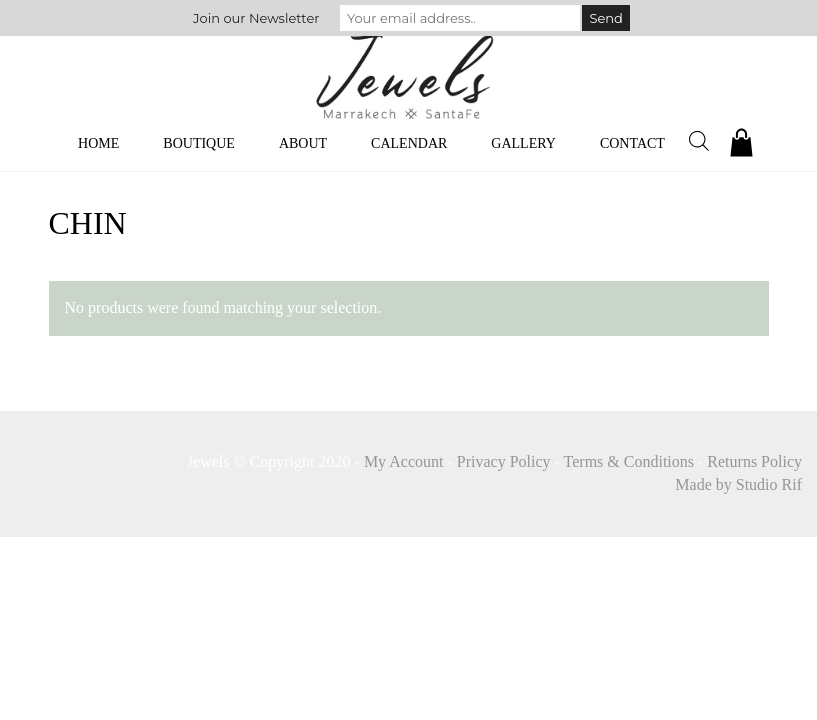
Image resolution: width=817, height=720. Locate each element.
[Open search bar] (699, 141)
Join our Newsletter (256, 18)
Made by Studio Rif (738, 484)
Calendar (409, 143)
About (303, 143)
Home (98, 143)
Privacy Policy (504, 461)
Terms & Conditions (629, 461)
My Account (404, 461)
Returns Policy (754, 461)
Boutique (199, 143)
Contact (632, 143)
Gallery (523, 143)
